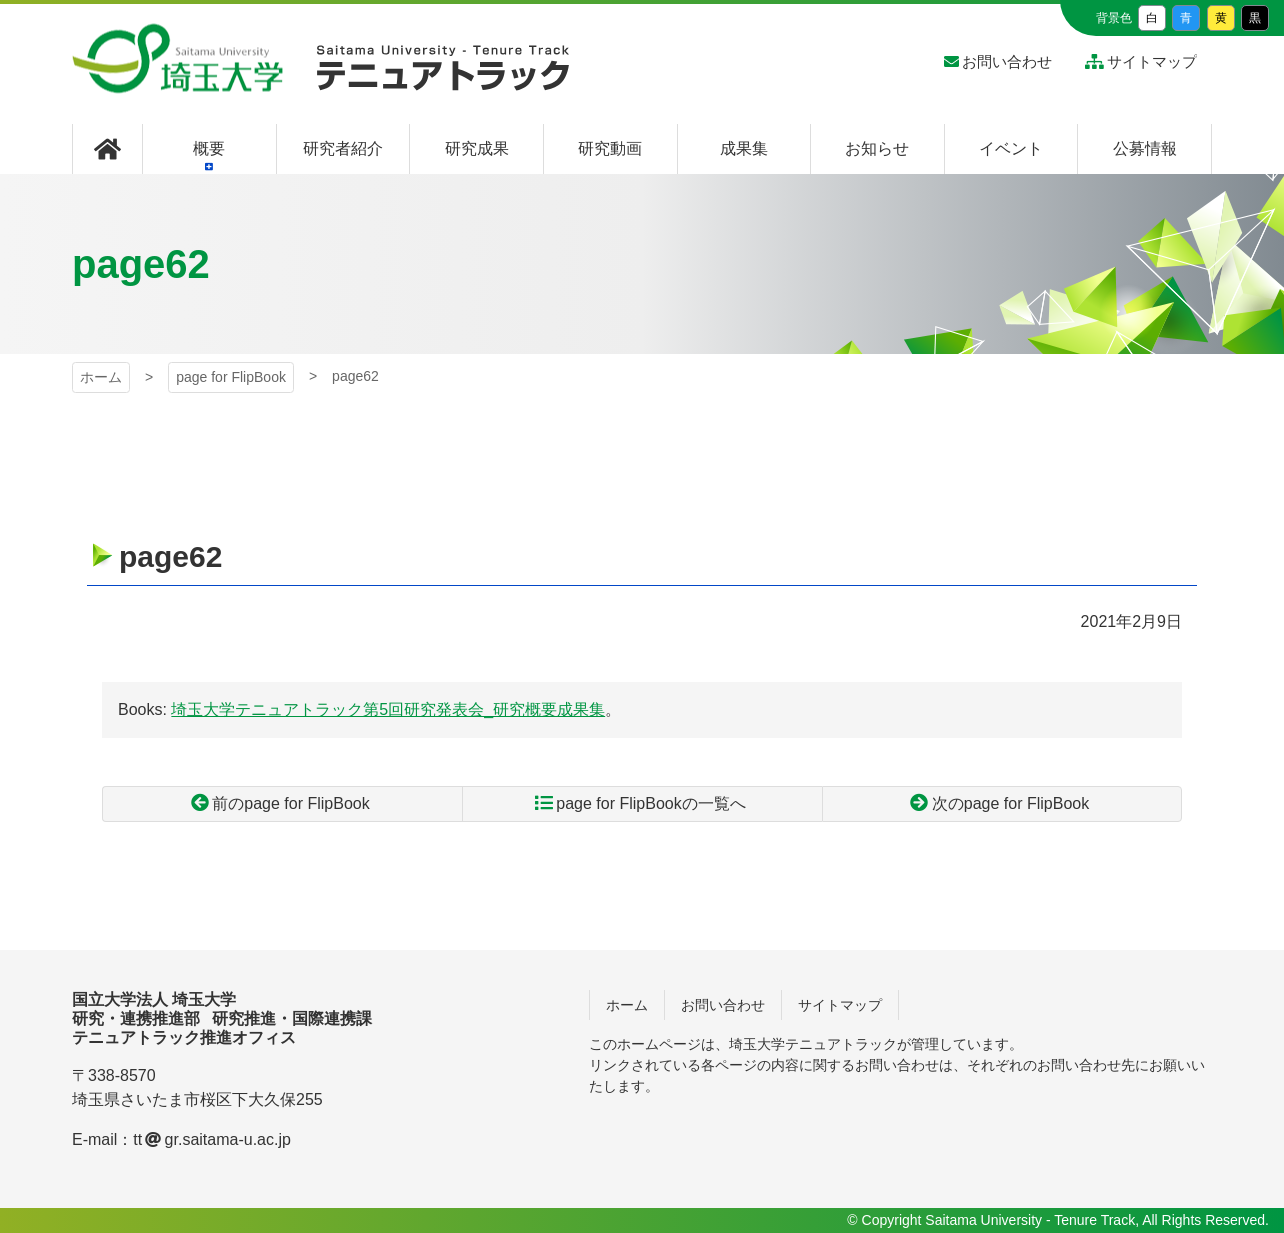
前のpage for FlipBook (290, 803)
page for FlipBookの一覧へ (650, 803)
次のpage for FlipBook (1010, 803)
